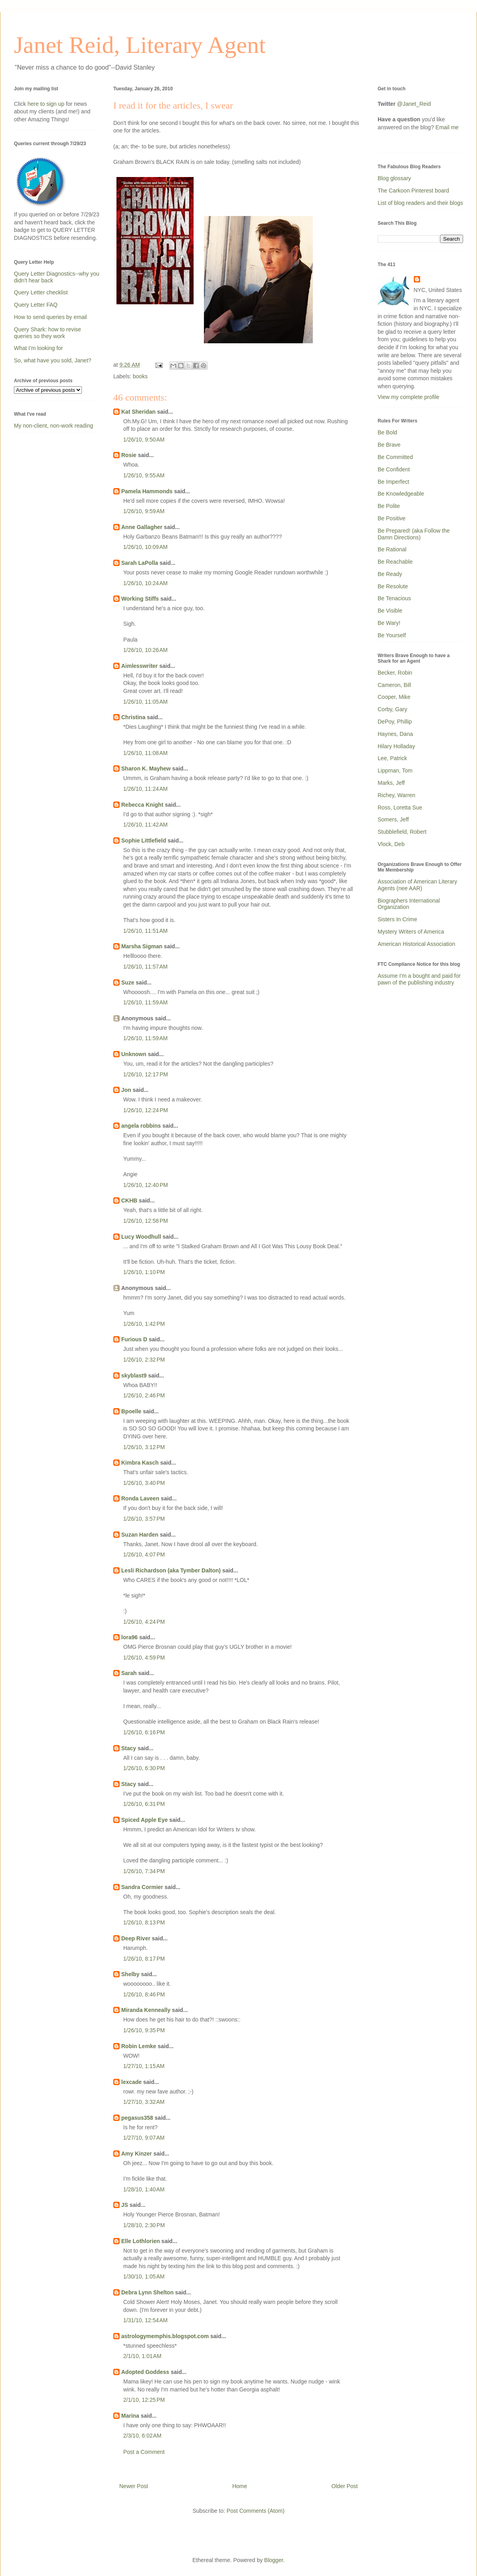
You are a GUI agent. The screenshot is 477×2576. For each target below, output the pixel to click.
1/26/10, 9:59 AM (144, 511)
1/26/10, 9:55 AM (144, 475)
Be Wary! (389, 623)
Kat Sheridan (138, 412)
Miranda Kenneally (146, 2010)
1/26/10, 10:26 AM (145, 650)
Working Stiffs (140, 598)
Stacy (128, 1748)
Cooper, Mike (394, 697)
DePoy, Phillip (395, 721)
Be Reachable (395, 561)
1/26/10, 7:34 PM (144, 1871)
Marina (130, 2416)
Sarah (129, 1673)
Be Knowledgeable (401, 493)
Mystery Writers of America (411, 931)
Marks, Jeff (391, 783)
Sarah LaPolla (139, 563)
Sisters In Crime (397, 919)
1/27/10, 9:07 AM (144, 2137)
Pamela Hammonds (147, 491)
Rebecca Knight (142, 805)
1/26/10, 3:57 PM (144, 1519)
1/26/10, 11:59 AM (145, 1002)
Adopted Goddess (145, 2372)
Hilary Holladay (396, 746)
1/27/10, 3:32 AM (144, 2102)
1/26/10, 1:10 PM (144, 1272)
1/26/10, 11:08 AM (145, 753)
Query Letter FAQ (36, 305)
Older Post (345, 2486)
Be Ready (390, 574)
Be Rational (392, 549)
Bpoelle (131, 1411)
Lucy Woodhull (141, 1237)
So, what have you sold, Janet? (52, 360)
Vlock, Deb (391, 844)
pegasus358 (137, 2118)
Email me (447, 127)
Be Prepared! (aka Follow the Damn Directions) (414, 534)
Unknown (133, 1054)
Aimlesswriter (139, 666)
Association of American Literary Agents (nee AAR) (417, 884)
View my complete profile (408, 397)
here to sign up (46, 104)
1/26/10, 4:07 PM (144, 1554)
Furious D (134, 1339)
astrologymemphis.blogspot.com (165, 2336)
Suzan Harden (139, 1534)
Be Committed (395, 457)
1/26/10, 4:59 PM (144, 1657)
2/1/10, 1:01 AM (142, 2356)
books (140, 376)
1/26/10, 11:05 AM (145, 701)
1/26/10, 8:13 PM (144, 1922)
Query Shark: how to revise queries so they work (47, 332)
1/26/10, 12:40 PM (145, 1185)
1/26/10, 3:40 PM (144, 1483)
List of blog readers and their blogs (420, 203)
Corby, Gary (392, 709)
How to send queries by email (50, 317)
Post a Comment (144, 2452)
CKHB (129, 1200)
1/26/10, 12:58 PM (145, 1221)
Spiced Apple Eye (144, 1820)
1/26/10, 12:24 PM (145, 1110)
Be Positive (391, 518)
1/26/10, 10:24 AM (145, 583)
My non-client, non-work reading (53, 425)
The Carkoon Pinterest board (413, 190)
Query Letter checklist (41, 292)
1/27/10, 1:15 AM (144, 2066)
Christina (133, 717)
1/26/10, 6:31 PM (144, 1804)
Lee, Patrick (392, 758)
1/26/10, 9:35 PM (144, 2030)
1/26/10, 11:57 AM (145, 966)
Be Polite (389, 506)
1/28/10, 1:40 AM (144, 2189)
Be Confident (394, 469)
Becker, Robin (395, 672)
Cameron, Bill (394, 685)
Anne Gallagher (141, 527)
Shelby (130, 1974)
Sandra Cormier (142, 1887)
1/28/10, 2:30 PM (144, 2225)
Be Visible (390, 610)
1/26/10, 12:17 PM (145, 1074)
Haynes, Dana (395, 734)
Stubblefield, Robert (402, 832)
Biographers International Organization (409, 904)
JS (124, 2205)
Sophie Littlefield (143, 840)
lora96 (129, 1637)
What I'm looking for (38, 348)
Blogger (273, 2560)
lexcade (131, 2082)
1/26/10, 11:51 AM (145, 931)
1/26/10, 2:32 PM (144, 1359)
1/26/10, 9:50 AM (144, 439)
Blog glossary (394, 178)
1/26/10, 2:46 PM (144, 1395)
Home (239, 2486)
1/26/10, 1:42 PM (144, 1324)
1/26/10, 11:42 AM (145, 824)
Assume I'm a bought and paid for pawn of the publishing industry (419, 979)
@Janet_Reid (414, 104)
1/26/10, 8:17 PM (144, 1958)
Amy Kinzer (136, 2153)
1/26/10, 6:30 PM (144, 1768)
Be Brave (389, 445)
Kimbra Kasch (140, 1462)
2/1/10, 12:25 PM (144, 2400)
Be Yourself (392, 635)
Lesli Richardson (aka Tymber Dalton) (171, 1570)
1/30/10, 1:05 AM (144, 2276)
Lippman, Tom (395, 770)
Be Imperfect (393, 482)
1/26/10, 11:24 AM (145, 789)
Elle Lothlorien (140, 2241)
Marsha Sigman (141, 946)
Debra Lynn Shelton (147, 2292)
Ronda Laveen (140, 1498)
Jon (126, 1090)
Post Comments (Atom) (255, 2511)
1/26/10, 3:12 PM (144, 1447)
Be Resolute (393, 586)
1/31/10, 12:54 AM (145, 2320)
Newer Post (133, 2486)
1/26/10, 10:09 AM (145, 547)
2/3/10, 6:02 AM (142, 2435)
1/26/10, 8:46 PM (144, 1994)
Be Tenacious (394, 598)
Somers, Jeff (393, 819)
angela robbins (141, 1126)
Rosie (128, 455)
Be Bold (387, 432)
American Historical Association (416, 944)
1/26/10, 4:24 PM (144, 1622)
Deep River (135, 1938)
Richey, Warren (396, 795)
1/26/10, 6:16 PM (144, 1732)
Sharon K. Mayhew (146, 768)
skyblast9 (134, 1375)
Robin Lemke (138, 2046)
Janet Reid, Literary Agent (140, 45)
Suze (127, 982)
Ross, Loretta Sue (400, 807)
